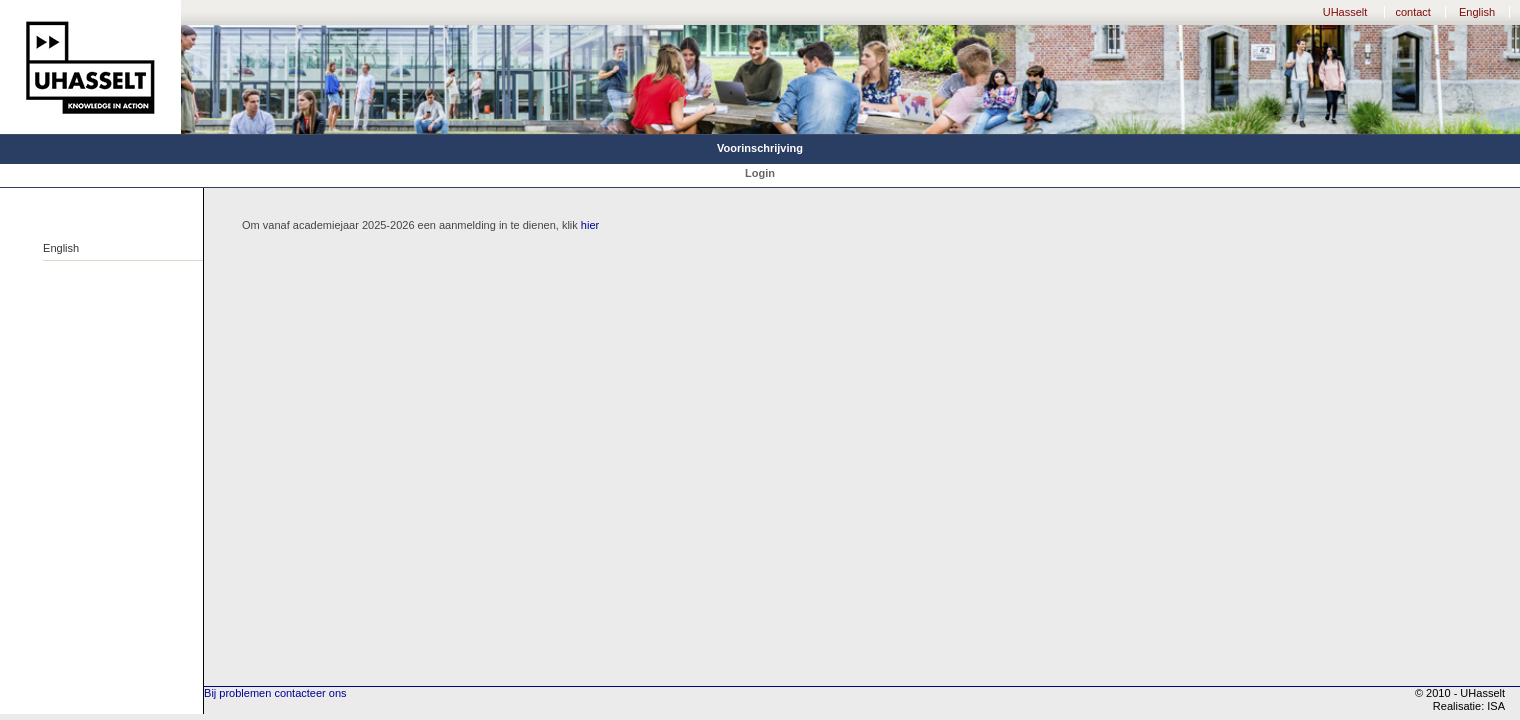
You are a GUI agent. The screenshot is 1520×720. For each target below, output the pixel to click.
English (1477, 12)
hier (590, 225)
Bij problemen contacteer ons (275, 693)
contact (1412, 12)
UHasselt (1345, 12)
